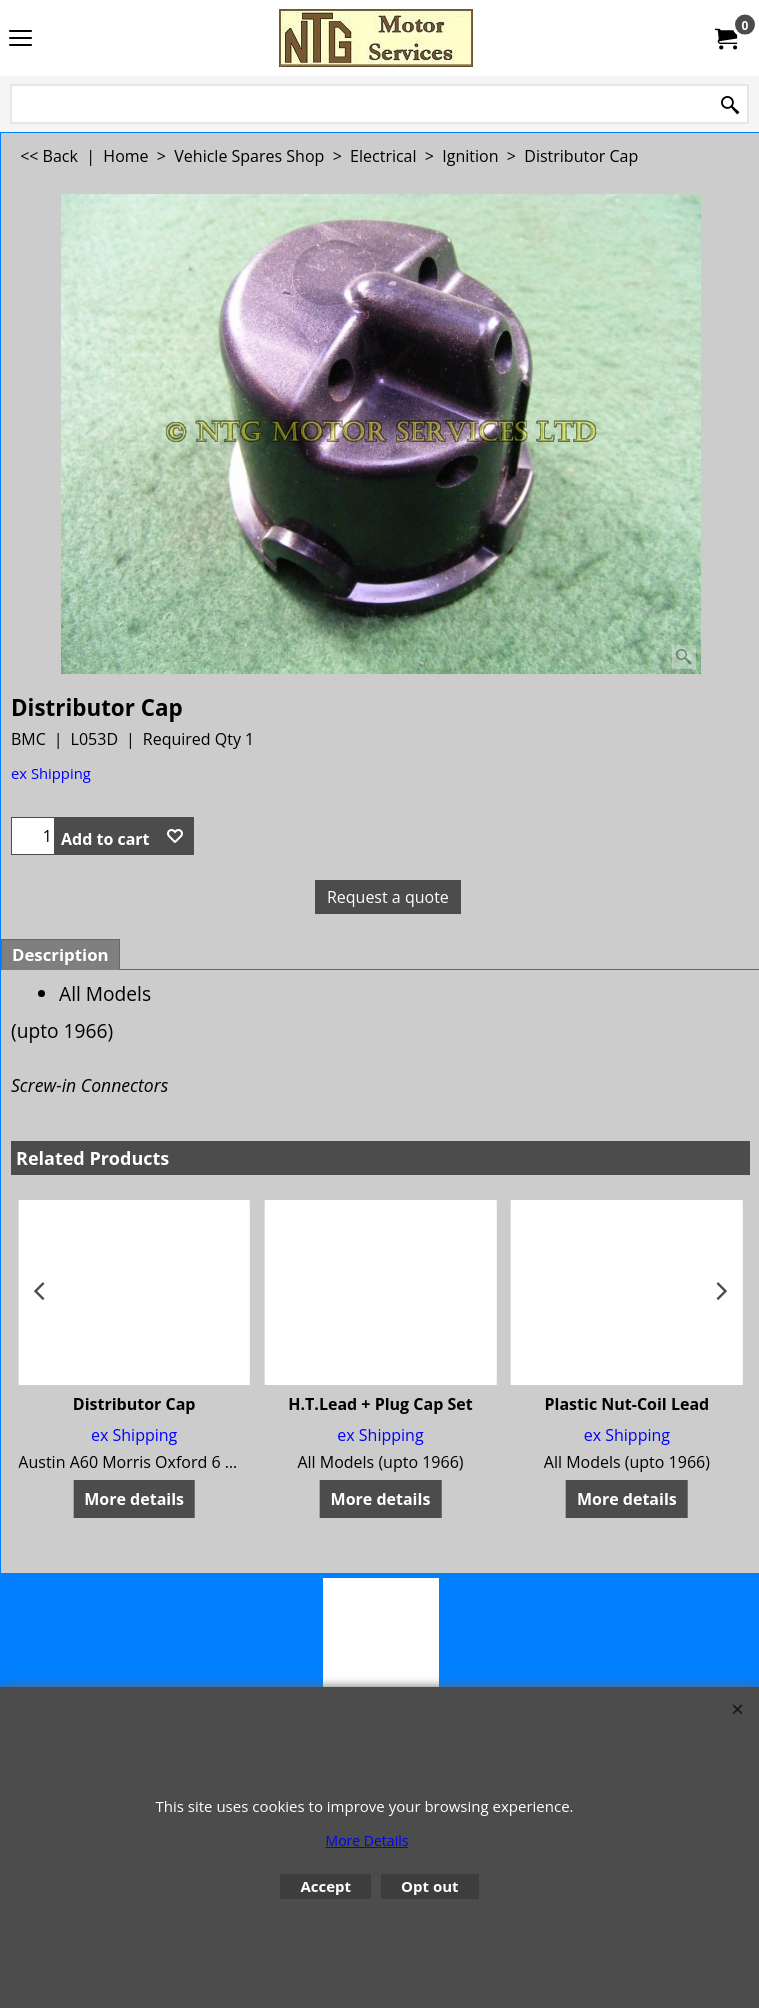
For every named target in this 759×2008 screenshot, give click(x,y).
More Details (367, 1840)
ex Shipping (51, 773)
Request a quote (388, 897)
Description (60, 954)
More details (134, 1499)
